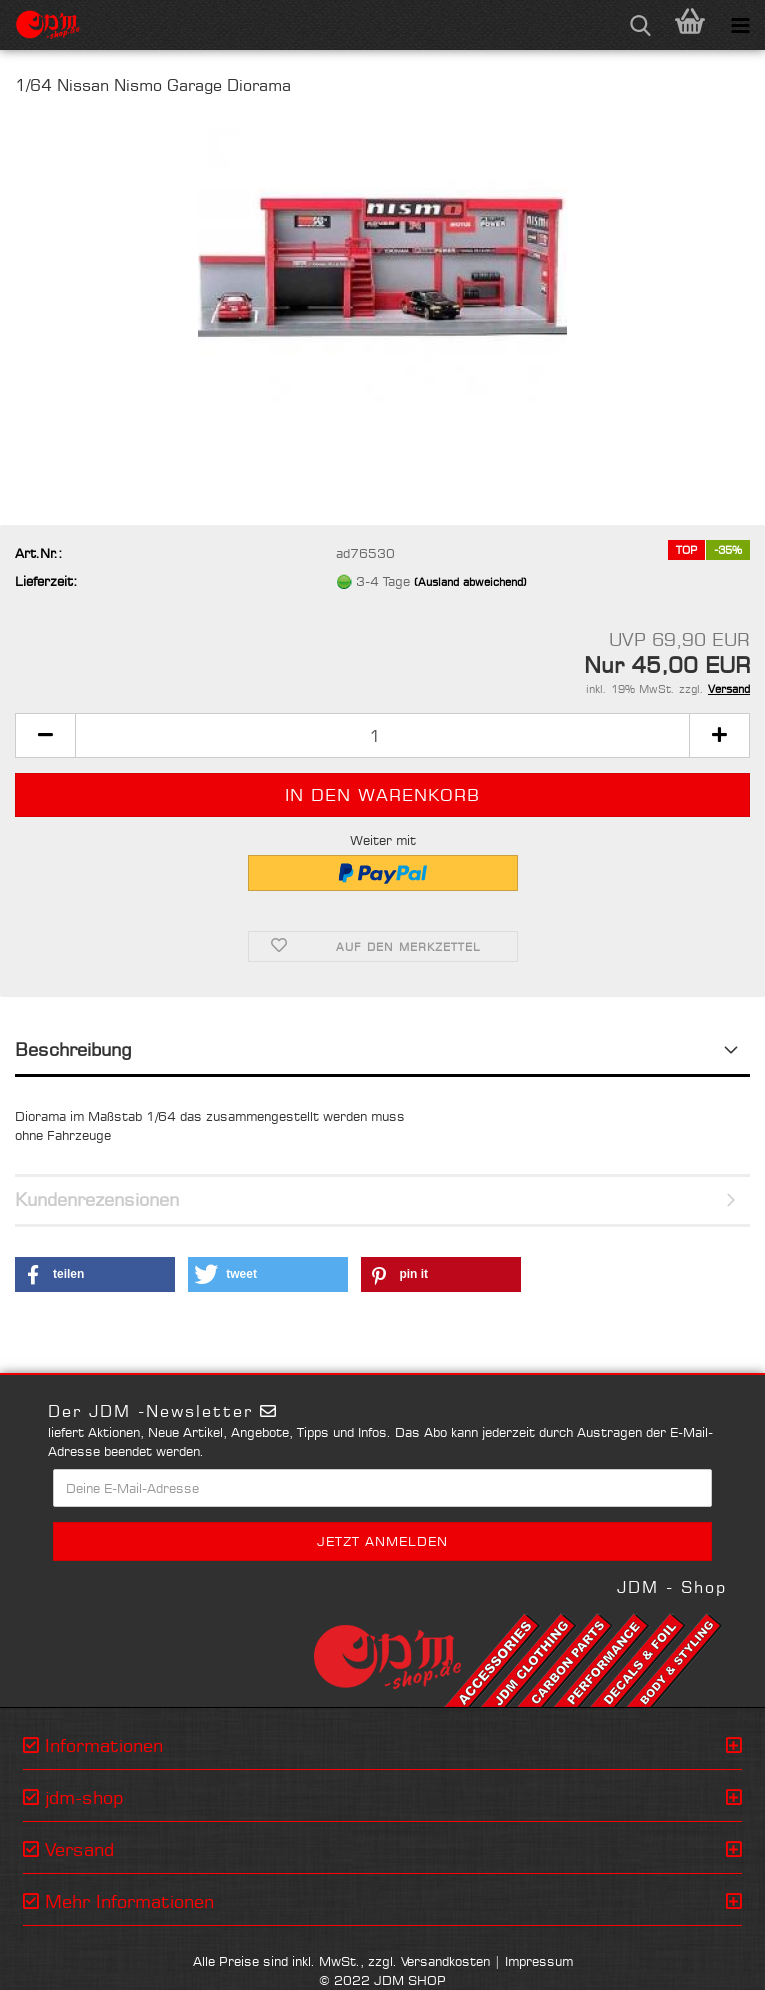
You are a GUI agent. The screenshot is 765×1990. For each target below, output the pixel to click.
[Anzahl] (382, 735)
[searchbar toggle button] (640, 25)
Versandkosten (445, 1961)
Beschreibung (73, 1049)
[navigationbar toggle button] (740, 25)
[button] (45, 735)
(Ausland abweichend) (470, 582)
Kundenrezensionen (97, 1199)
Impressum (539, 1961)
